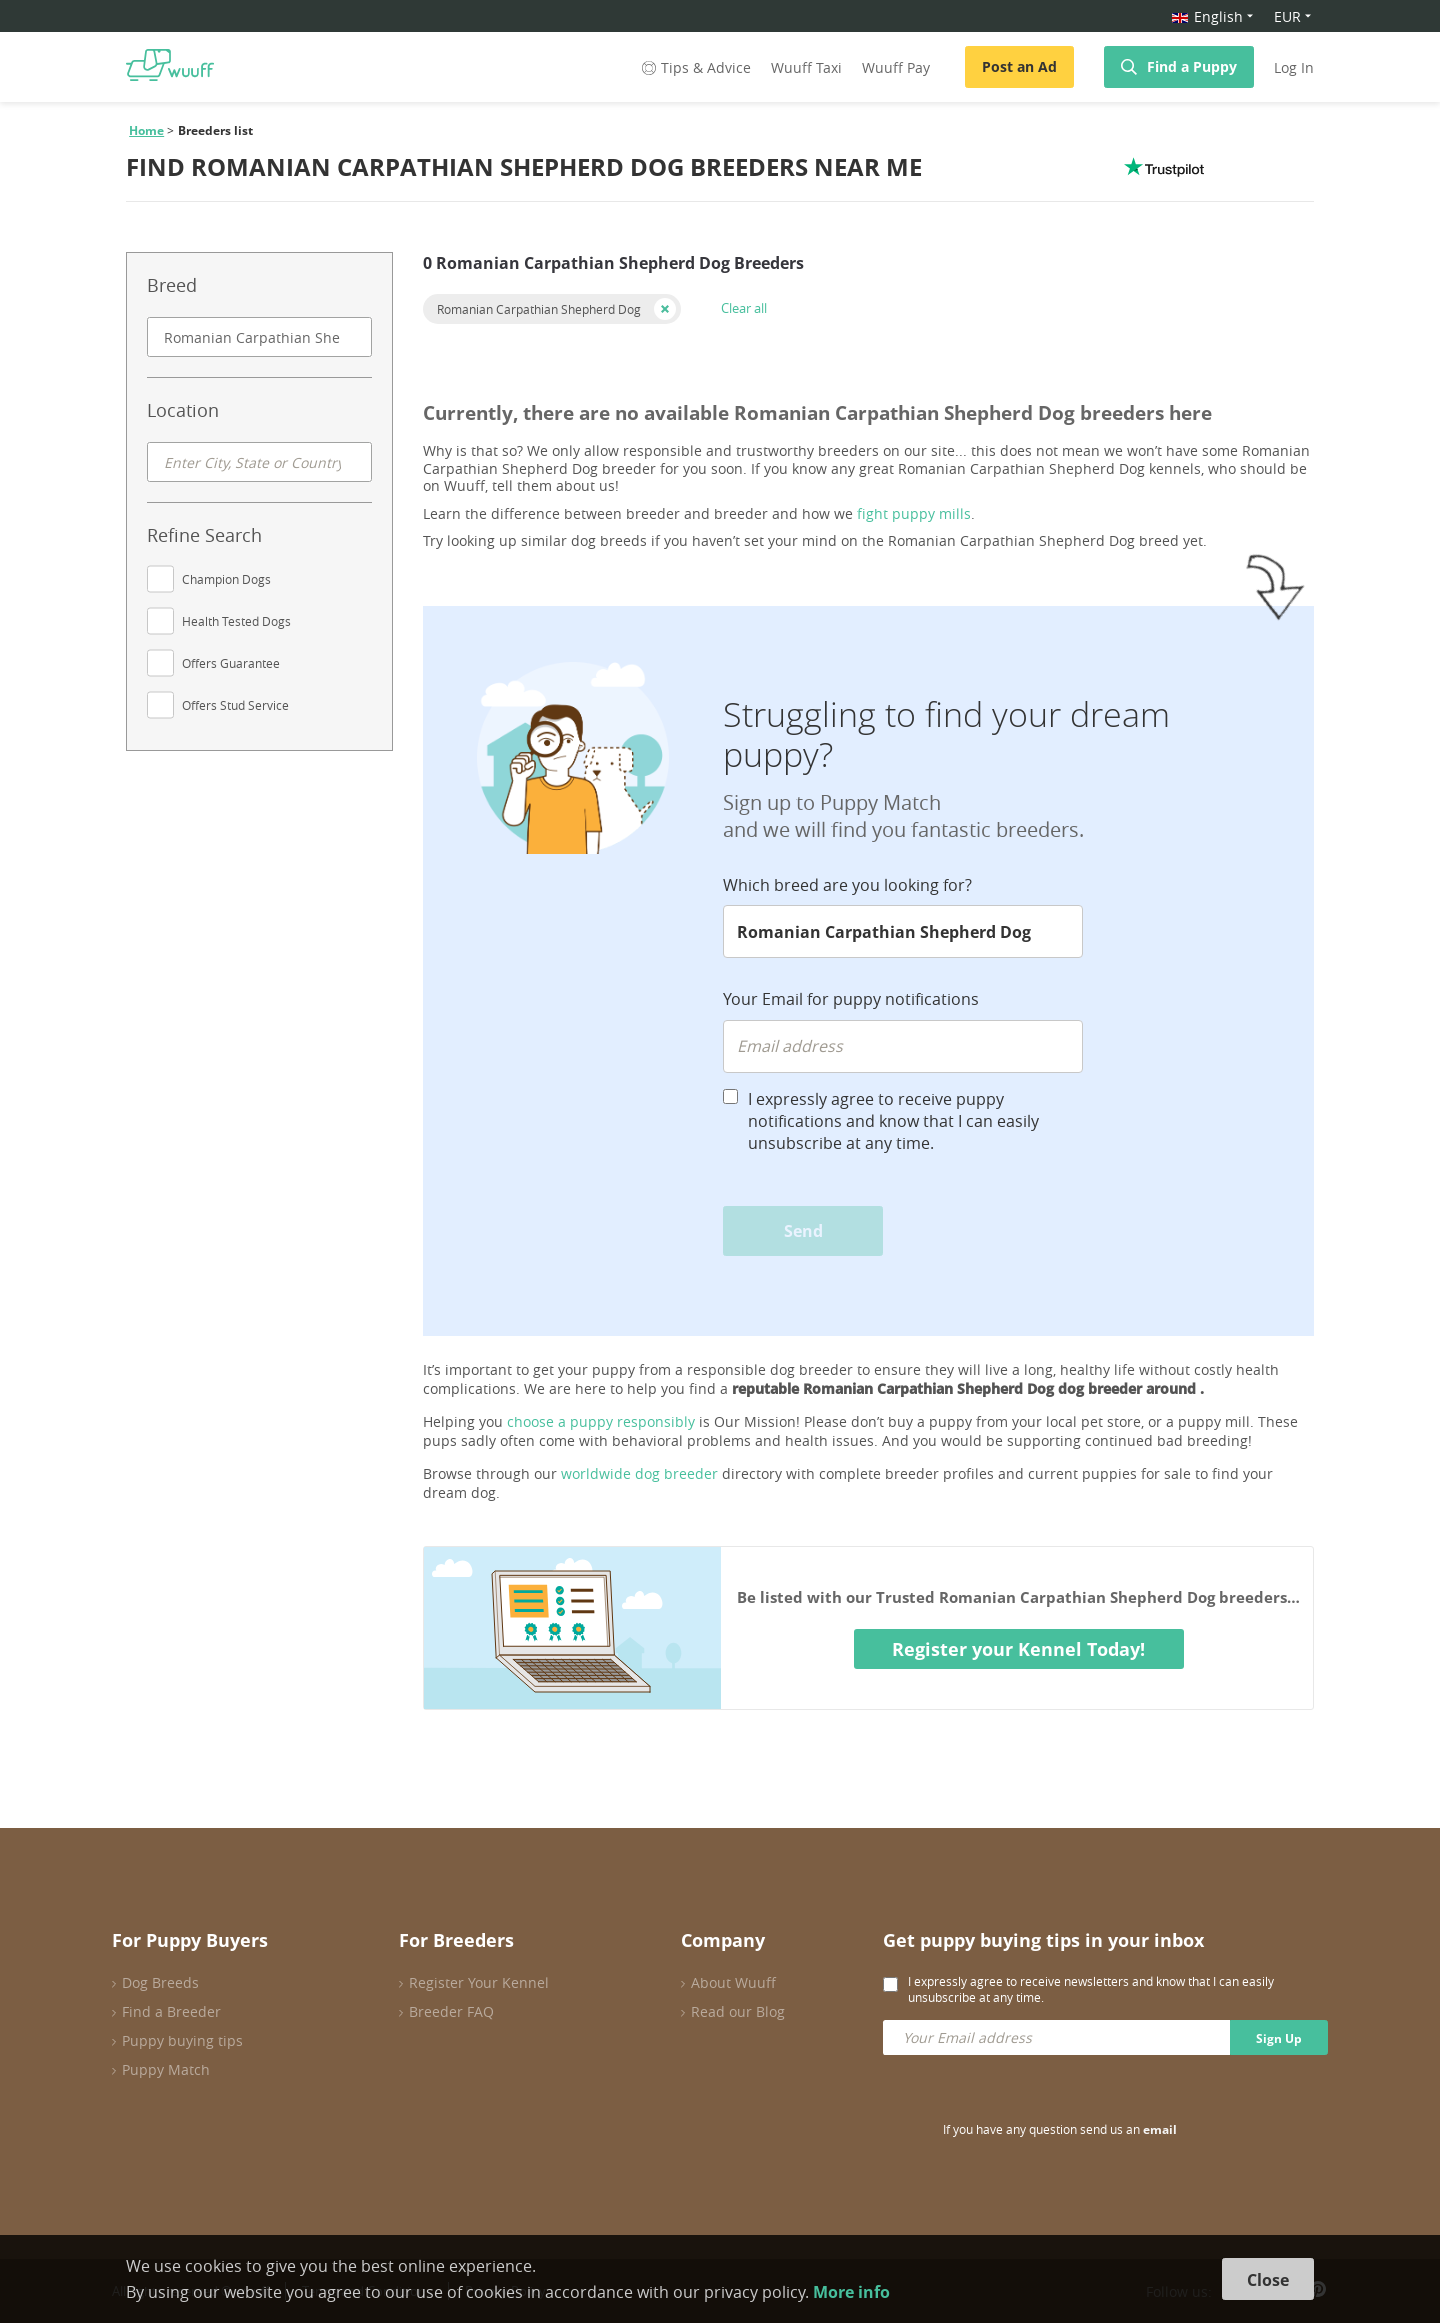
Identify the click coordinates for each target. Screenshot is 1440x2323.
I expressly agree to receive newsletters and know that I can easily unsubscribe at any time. (1091, 1989)
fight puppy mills (914, 513)
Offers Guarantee (231, 663)
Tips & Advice (694, 67)
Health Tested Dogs (236, 621)
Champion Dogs (226, 579)
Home (146, 130)
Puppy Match (166, 2069)
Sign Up (1279, 2038)
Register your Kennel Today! (1018, 1649)
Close (1268, 2280)
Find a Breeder (171, 2011)
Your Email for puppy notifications (851, 999)
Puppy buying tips (182, 2040)
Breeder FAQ (451, 2011)
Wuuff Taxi (806, 67)
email (1160, 2129)
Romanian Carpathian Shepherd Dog (539, 309)
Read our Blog (738, 2011)
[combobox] (259, 337)
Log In (1294, 67)
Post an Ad (1019, 66)
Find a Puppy (1192, 66)
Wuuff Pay (896, 67)
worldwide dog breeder (639, 1473)
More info (851, 2292)
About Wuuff (733, 1982)
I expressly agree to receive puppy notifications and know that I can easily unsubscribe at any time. (893, 1121)
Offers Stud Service (235, 705)
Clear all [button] (744, 308)
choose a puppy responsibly (601, 1421)
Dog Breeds (160, 1982)
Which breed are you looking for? (847, 885)
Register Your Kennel (479, 1982)
